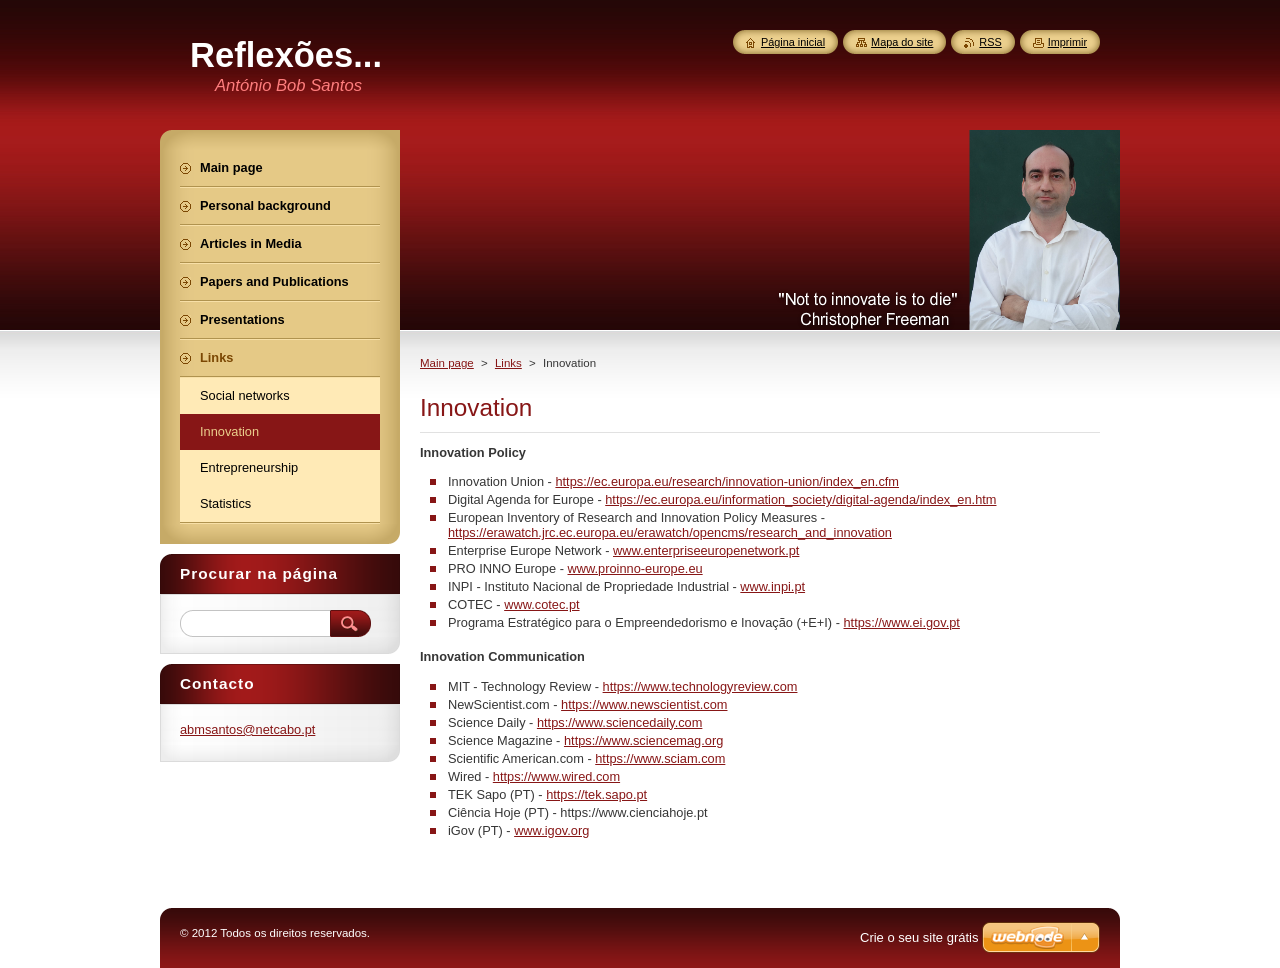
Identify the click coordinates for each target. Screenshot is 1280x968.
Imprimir (1067, 42)
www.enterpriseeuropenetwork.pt (706, 550)
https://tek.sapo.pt (596, 794)
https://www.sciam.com (660, 758)
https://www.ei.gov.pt (901, 622)
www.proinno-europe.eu (634, 568)
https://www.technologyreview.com (700, 686)
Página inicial (793, 42)
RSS (990, 42)
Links (508, 363)
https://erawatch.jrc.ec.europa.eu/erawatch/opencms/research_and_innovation (670, 532)
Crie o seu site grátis (919, 937)
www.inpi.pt (772, 586)
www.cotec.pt (541, 604)
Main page (447, 363)
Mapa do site (902, 42)
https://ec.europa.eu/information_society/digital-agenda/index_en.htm (800, 499)
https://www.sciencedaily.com (619, 722)
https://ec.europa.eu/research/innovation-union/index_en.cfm (727, 481)
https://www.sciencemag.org (643, 740)
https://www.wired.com (556, 776)
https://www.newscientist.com (644, 704)
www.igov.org (551, 830)
